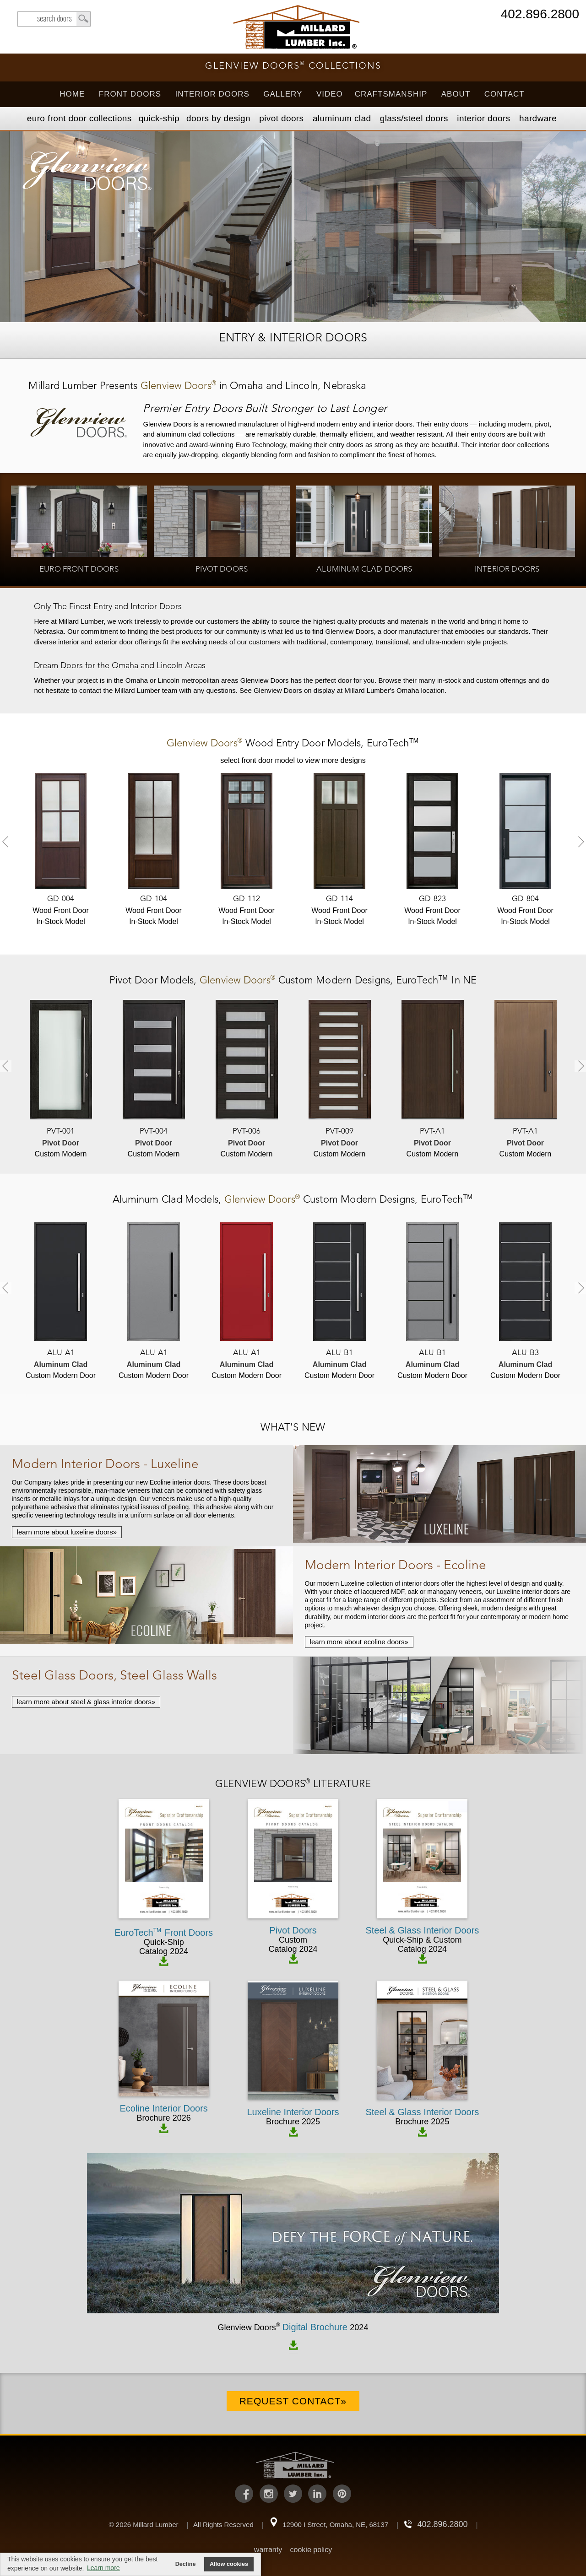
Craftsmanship (391, 94)
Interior (483, 118)
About (456, 94)
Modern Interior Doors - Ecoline (395, 1566)
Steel (414, 118)
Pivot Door (134, 981)
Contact (504, 94)
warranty (268, 2550)
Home (72, 94)
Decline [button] (185, 2564)
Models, (293, 744)
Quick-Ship (159, 118)
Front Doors (130, 94)
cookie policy (311, 2550)
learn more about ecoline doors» (359, 1642)
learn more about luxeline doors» (67, 1532)
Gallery (282, 94)
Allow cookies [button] (229, 2564)
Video (329, 94)
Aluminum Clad (342, 118)
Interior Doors (212, 94)
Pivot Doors (281, 118)
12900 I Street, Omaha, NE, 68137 (335, 2524)
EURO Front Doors (79, 118)
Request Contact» (293, 2401)
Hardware (538, 118)
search (54, 19)
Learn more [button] (103, 2567)
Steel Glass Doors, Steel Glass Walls (114, 1676)
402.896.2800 (540, 15)
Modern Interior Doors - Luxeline (105, 1464)
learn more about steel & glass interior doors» (86, 1702)
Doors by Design (218, 118)
